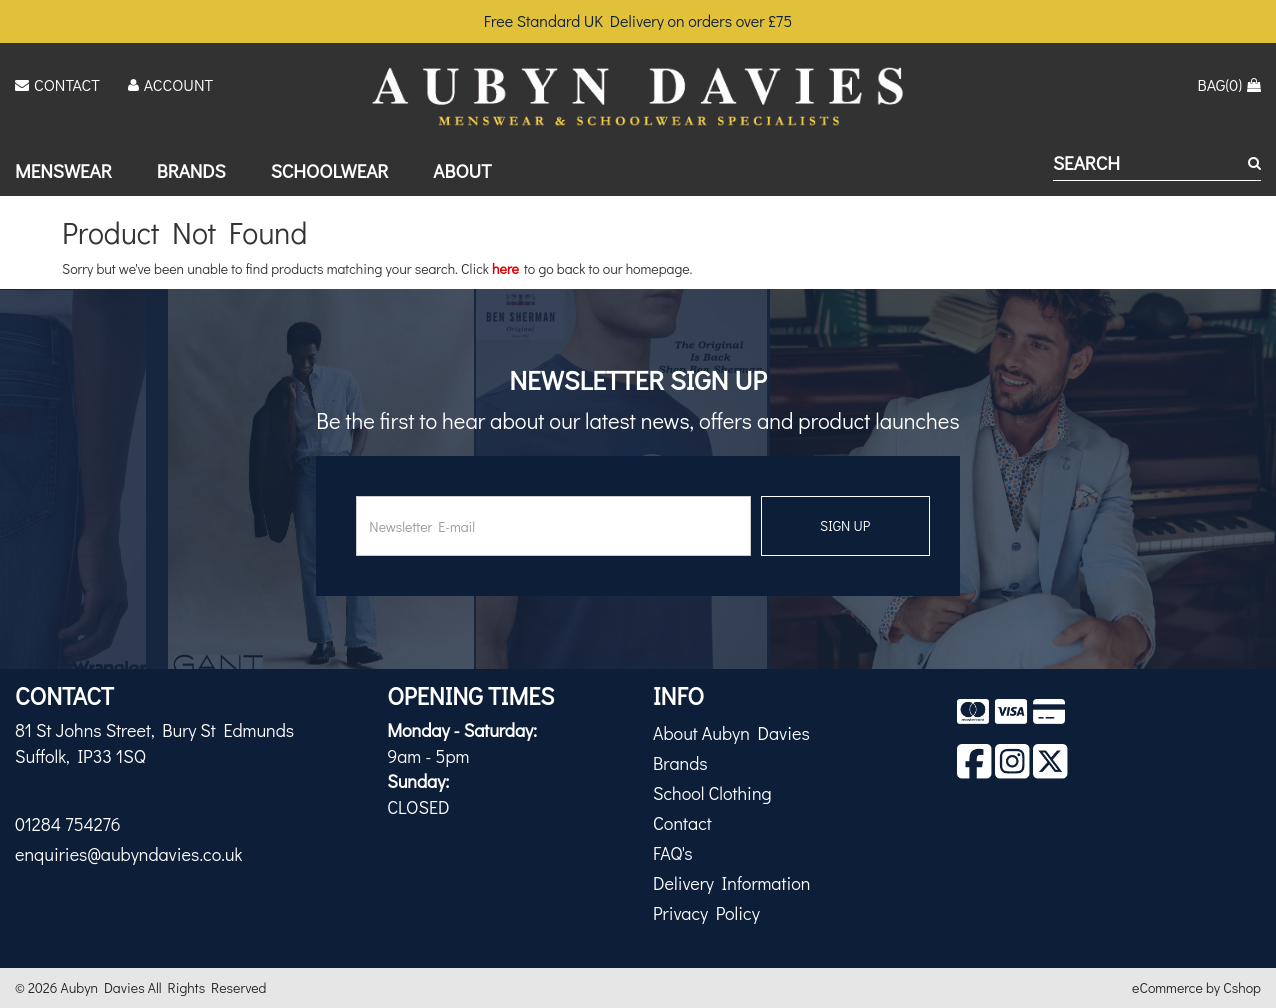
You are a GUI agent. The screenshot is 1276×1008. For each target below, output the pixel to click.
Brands (191, 170)
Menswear (63, 170)
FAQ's (673, 853)
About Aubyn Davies (731, 733)
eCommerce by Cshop (1196, 987)
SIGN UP (845, 525)
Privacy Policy (706, 913)
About (462, 170)
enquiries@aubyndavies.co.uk (128, 854)
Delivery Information (731, 883)
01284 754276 (68, 824)
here (505, 268)
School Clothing (712, 793)
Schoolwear (330, 170)
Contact (682, 823)
